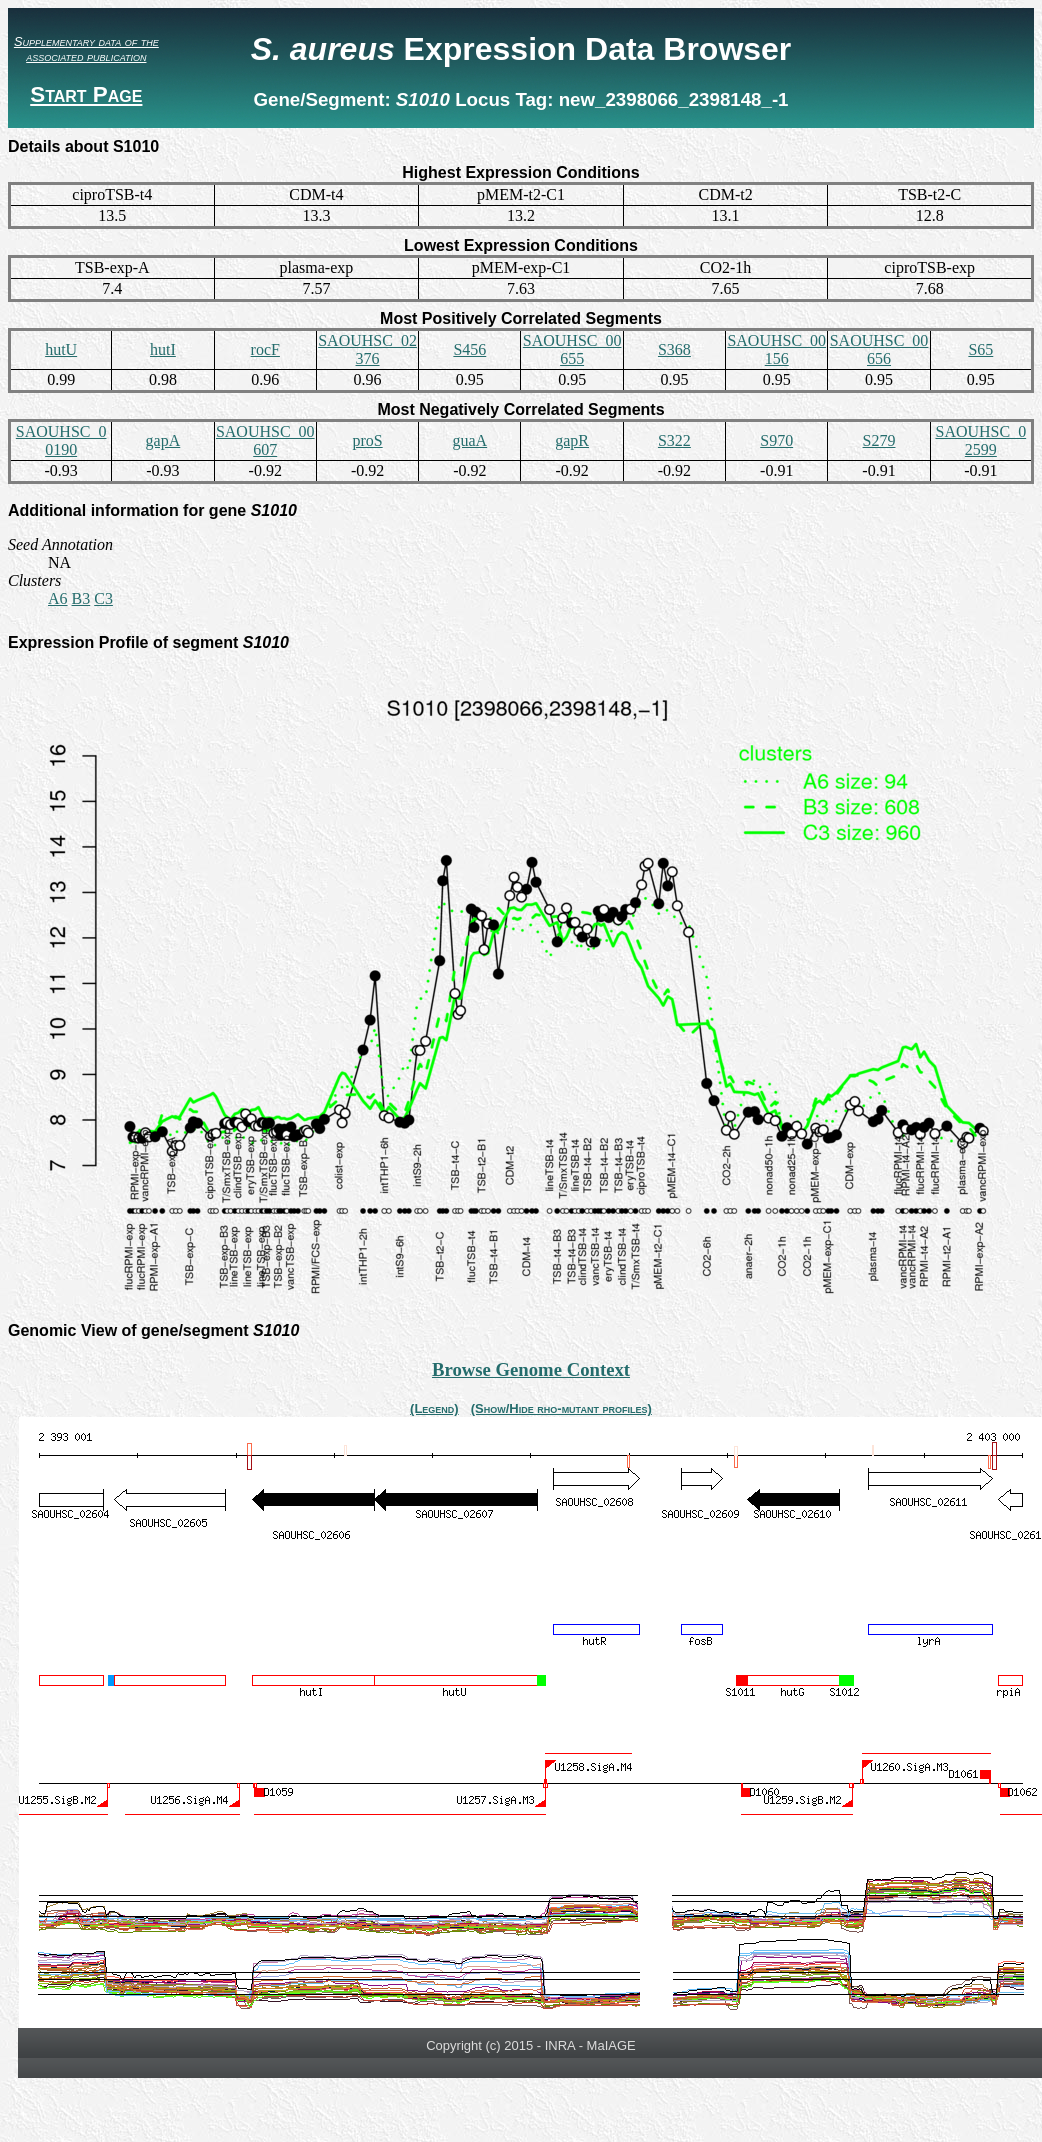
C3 (103, 598)
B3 (81, 598)
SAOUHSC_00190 (61, 440)
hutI (163, 349)
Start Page (86, 94)
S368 (674, 349)
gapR (572, 440)
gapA (163, 440)
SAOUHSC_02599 (980, 440)
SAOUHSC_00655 (572, 349)
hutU (61, 349)
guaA (470, 440)
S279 (879, 440)
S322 (674, 440)
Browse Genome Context (531, 1369)
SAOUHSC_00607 (265, 440)
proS (367, 440)
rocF (265, 349)
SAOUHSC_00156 (776, 349)
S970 (776, 440)
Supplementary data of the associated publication (86, 49)
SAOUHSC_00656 (879, 349)
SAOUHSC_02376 (367, 349)
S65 (980, 349)
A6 (58, 598)
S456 (469, 349)
